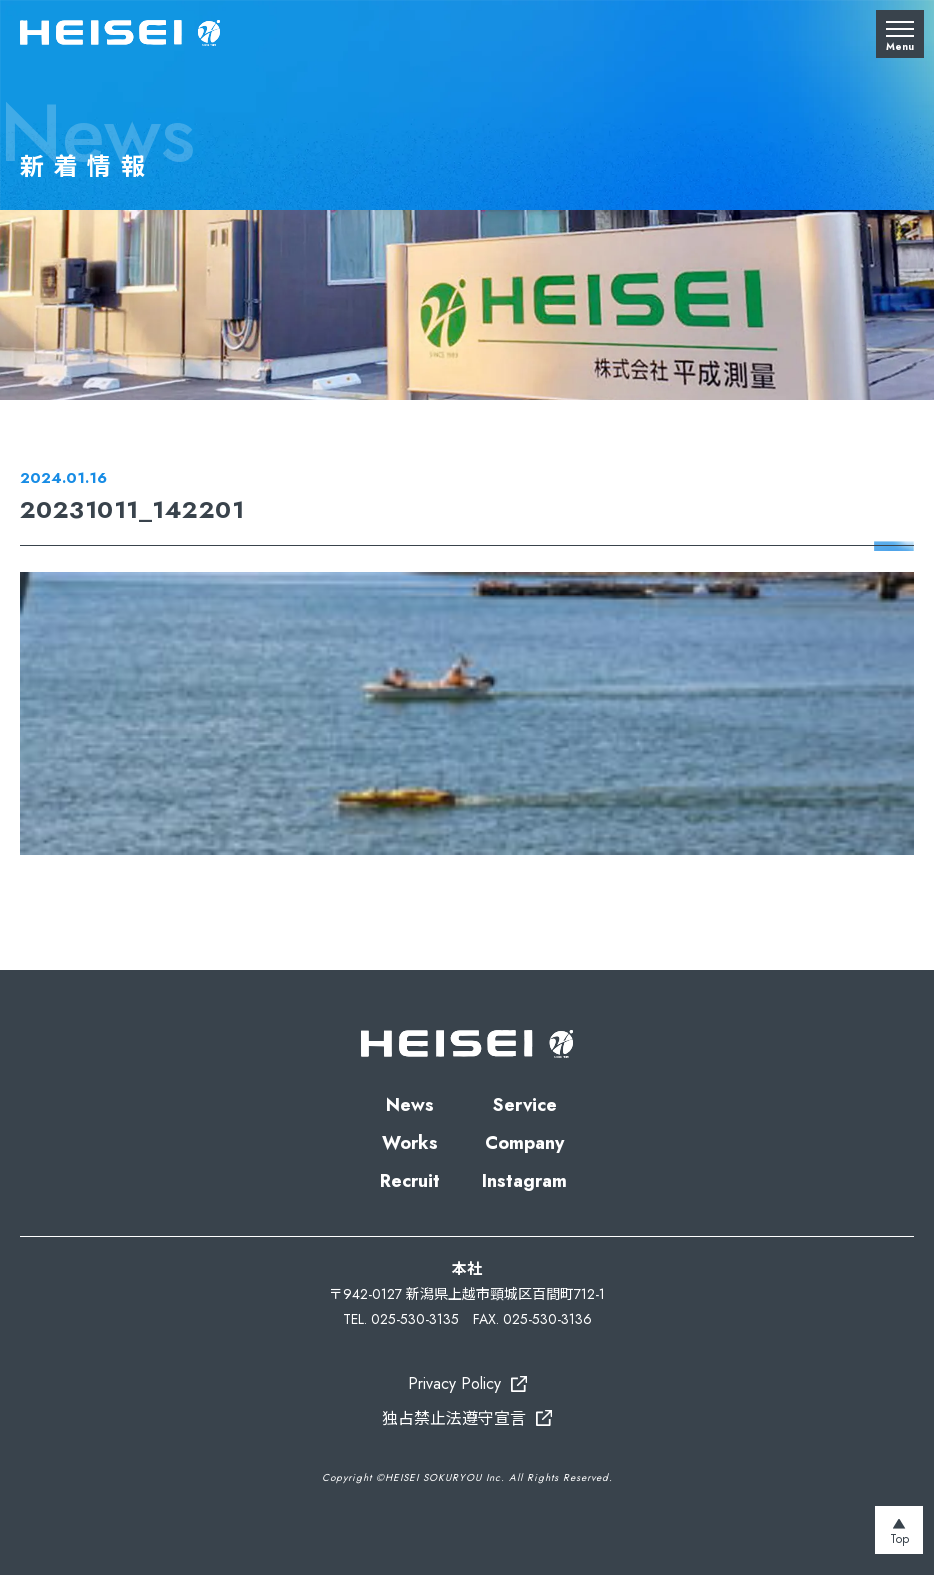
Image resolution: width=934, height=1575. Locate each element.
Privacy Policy (454, 1383)
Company (524, 1143)
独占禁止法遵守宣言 (454, 1418)
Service (525, 1105)
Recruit (410, 1181)
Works (410, 1143)
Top (899, 1539)
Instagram (524, 1181)
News (410, 1105)
